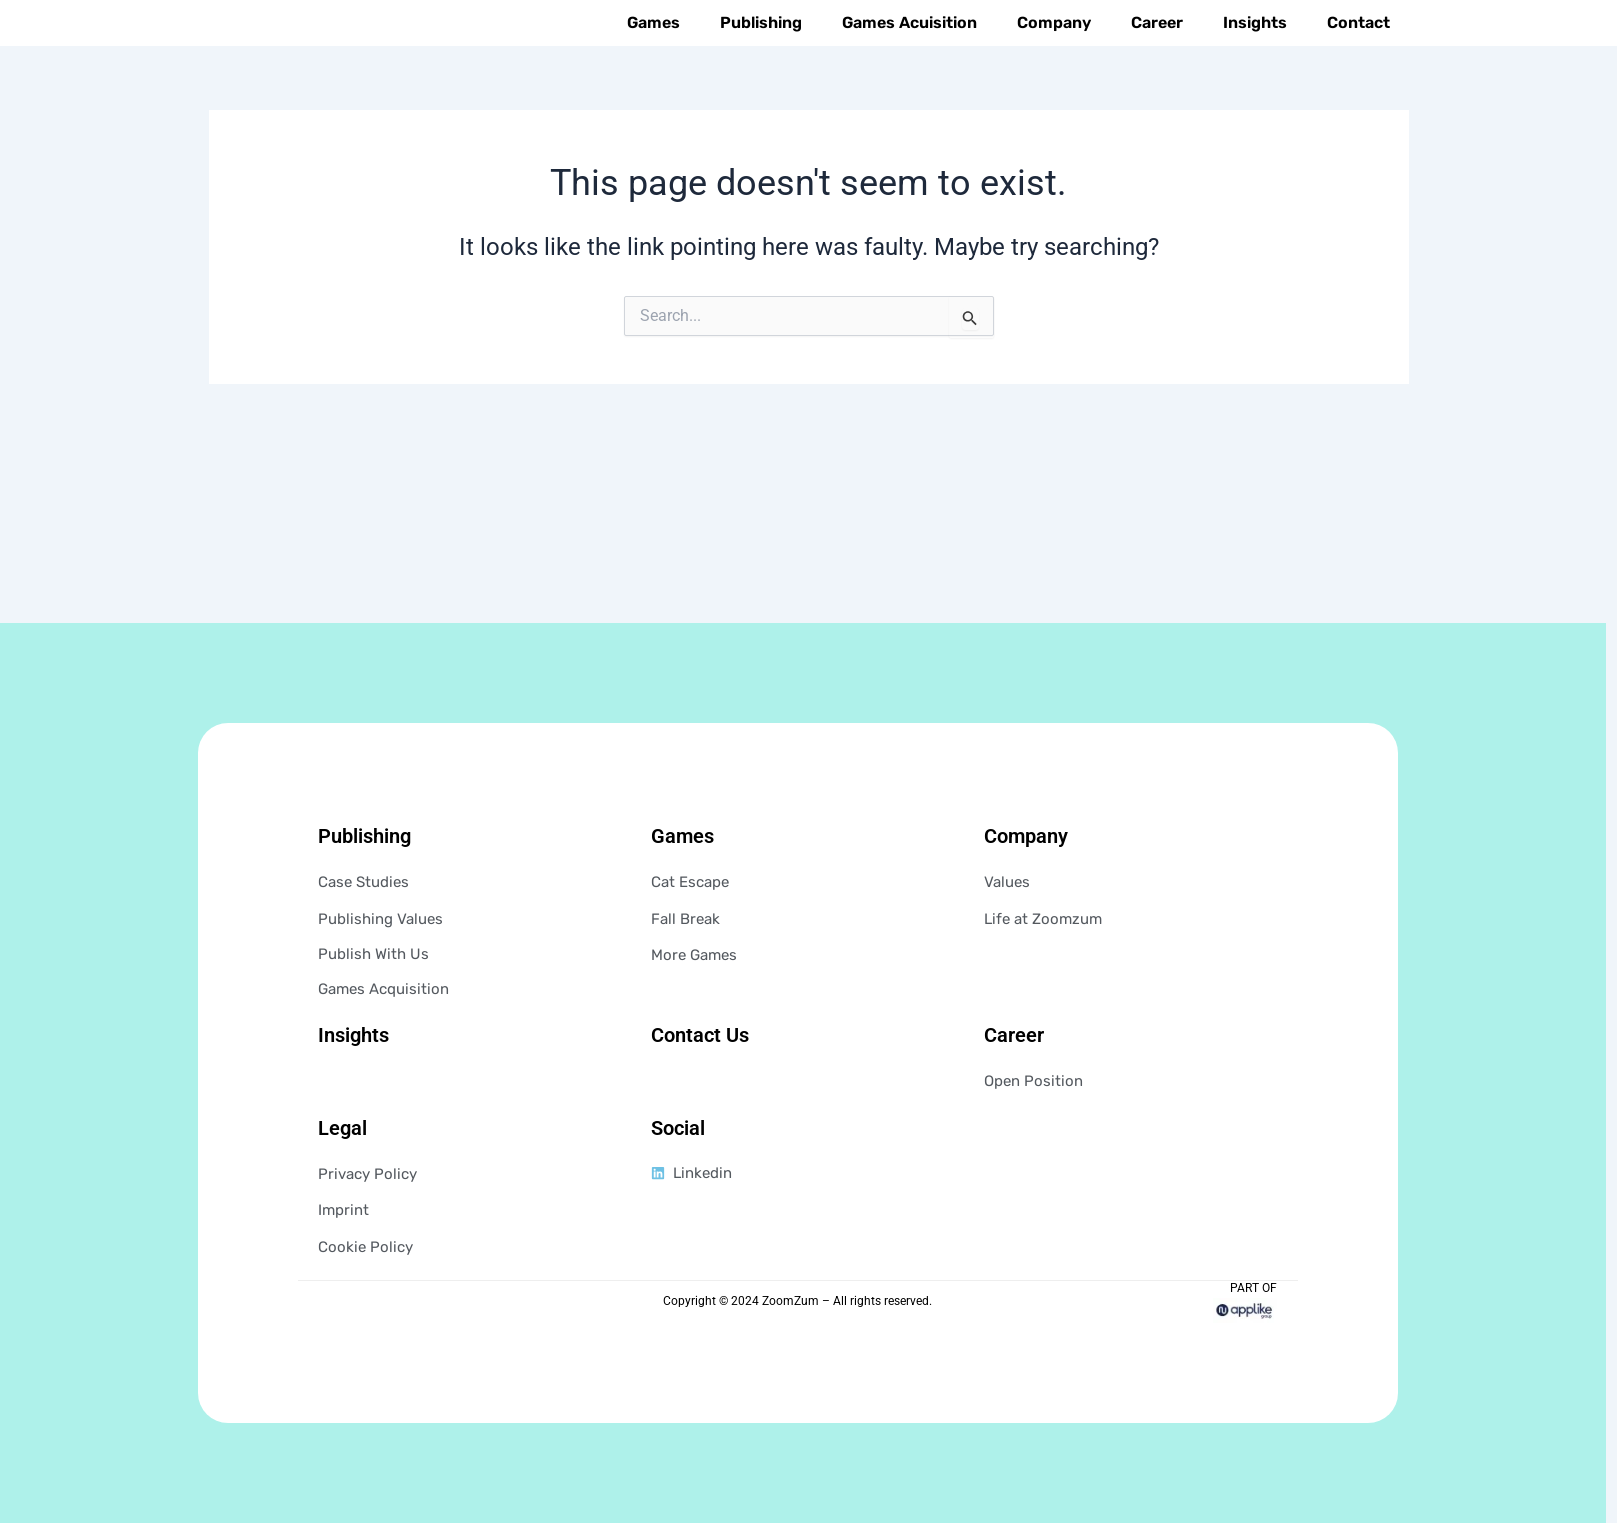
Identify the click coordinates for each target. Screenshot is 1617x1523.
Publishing (761, 65)
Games (653, 65)
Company (1054, 65)
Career (1157, 65)
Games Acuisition (909, 65)
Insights (1255, 65)
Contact (1358, 65)
